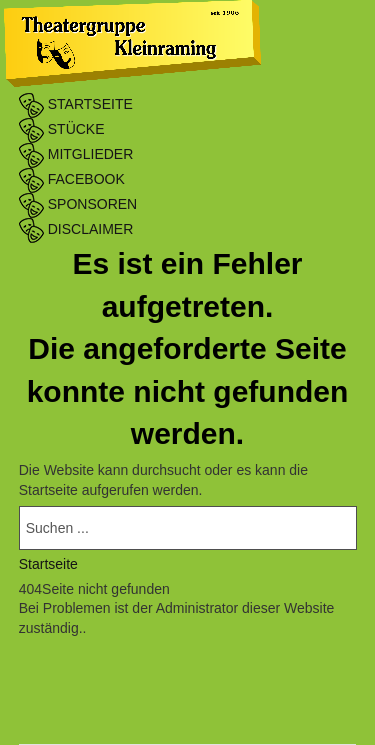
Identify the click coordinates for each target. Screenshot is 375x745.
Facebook (72, 179)
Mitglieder (76, 154)
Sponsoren (78, 204)
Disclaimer (76, 229)
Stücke (62, 129)
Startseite (76, 104)
